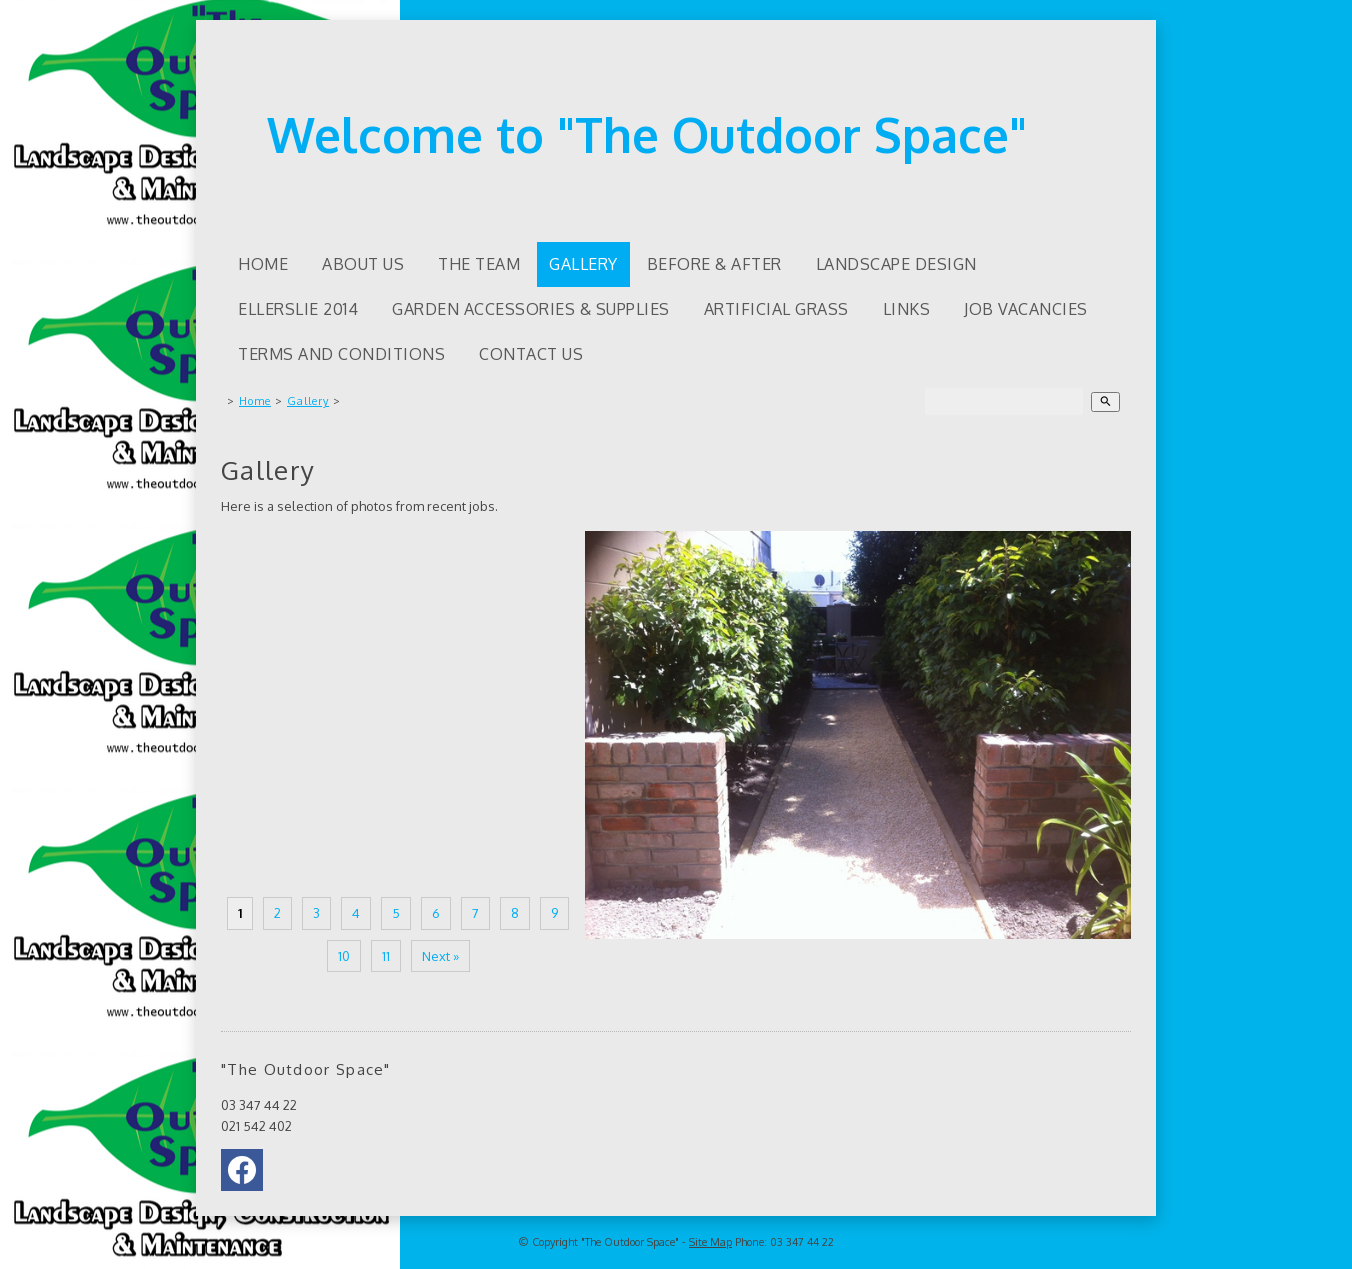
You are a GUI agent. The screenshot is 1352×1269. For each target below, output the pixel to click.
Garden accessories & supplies (531, 309)
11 (386, 956)
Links (907, 309)
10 (344, 956)
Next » (440, 956)
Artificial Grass (776, 309)
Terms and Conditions (341, 354)
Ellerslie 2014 (298, 309)
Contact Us (531, 354)
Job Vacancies (1026, 309)
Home (263, 264)
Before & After (714, 264)
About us (363, 264)
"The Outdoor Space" (630, 1242)
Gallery (583, 264)
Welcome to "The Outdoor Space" (647, 134)
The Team (479, 264)
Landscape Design (896, 264)
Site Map (710, 1242)
